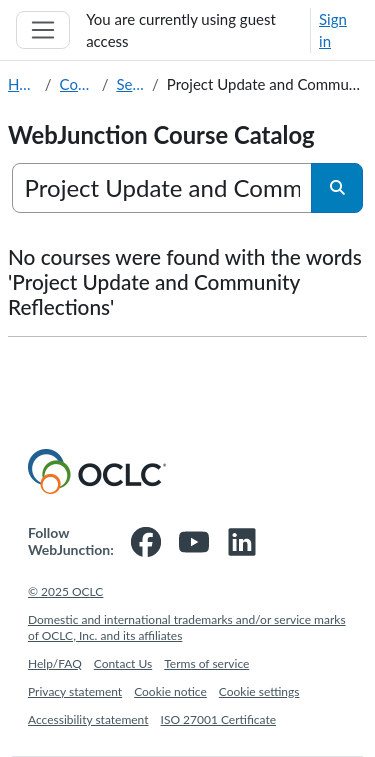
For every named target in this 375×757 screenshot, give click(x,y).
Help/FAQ (55, 663)
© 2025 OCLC (65, 591)
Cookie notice (170, 691)
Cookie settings (259, 691)
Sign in (333, 30)
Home (22, 84)
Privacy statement (75, 691)
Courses (77, 84)
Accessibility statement (88, 719)
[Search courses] (162, 188)
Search (130, 84)
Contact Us (123, 663)
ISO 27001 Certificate (219, 719)
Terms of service (206, 663)
